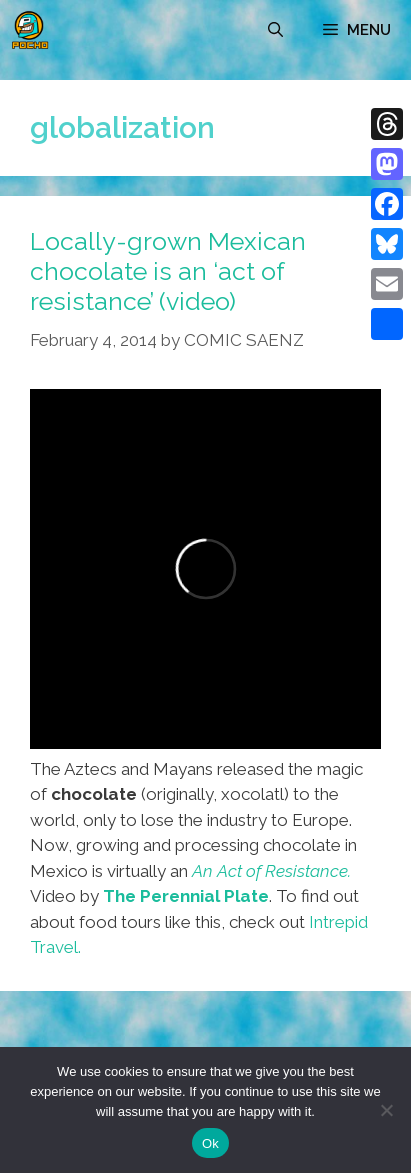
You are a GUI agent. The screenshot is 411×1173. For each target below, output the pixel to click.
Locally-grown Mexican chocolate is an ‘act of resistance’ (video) (168, 271)
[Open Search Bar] (275, 30)
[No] (386, 1110)
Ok (210, 1143)
